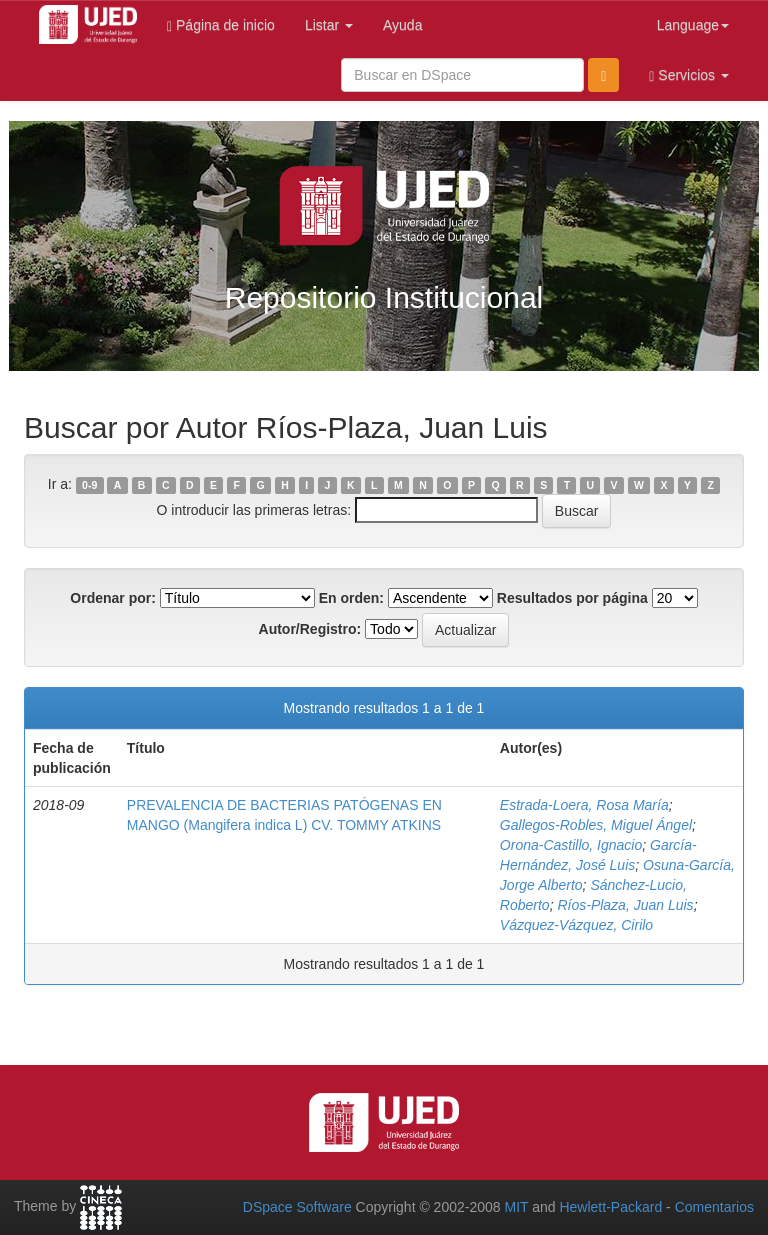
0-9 (89, 485)
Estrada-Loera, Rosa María (584, 805)
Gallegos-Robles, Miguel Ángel (596, 825)
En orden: (351, 598)
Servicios (689, 75)
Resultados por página (572, 598)
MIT (516, 1207)
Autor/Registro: (310, 629)
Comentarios (714, 1207)
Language (693, 25)
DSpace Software (297, 1207)
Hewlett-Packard (610, 1207)
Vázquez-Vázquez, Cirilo (576, 925)
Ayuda (402, 25)
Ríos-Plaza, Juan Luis (625, 905)
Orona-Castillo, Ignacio (571, 845)
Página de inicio (221, 25)
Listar (329, 25)
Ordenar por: (113, 598)
